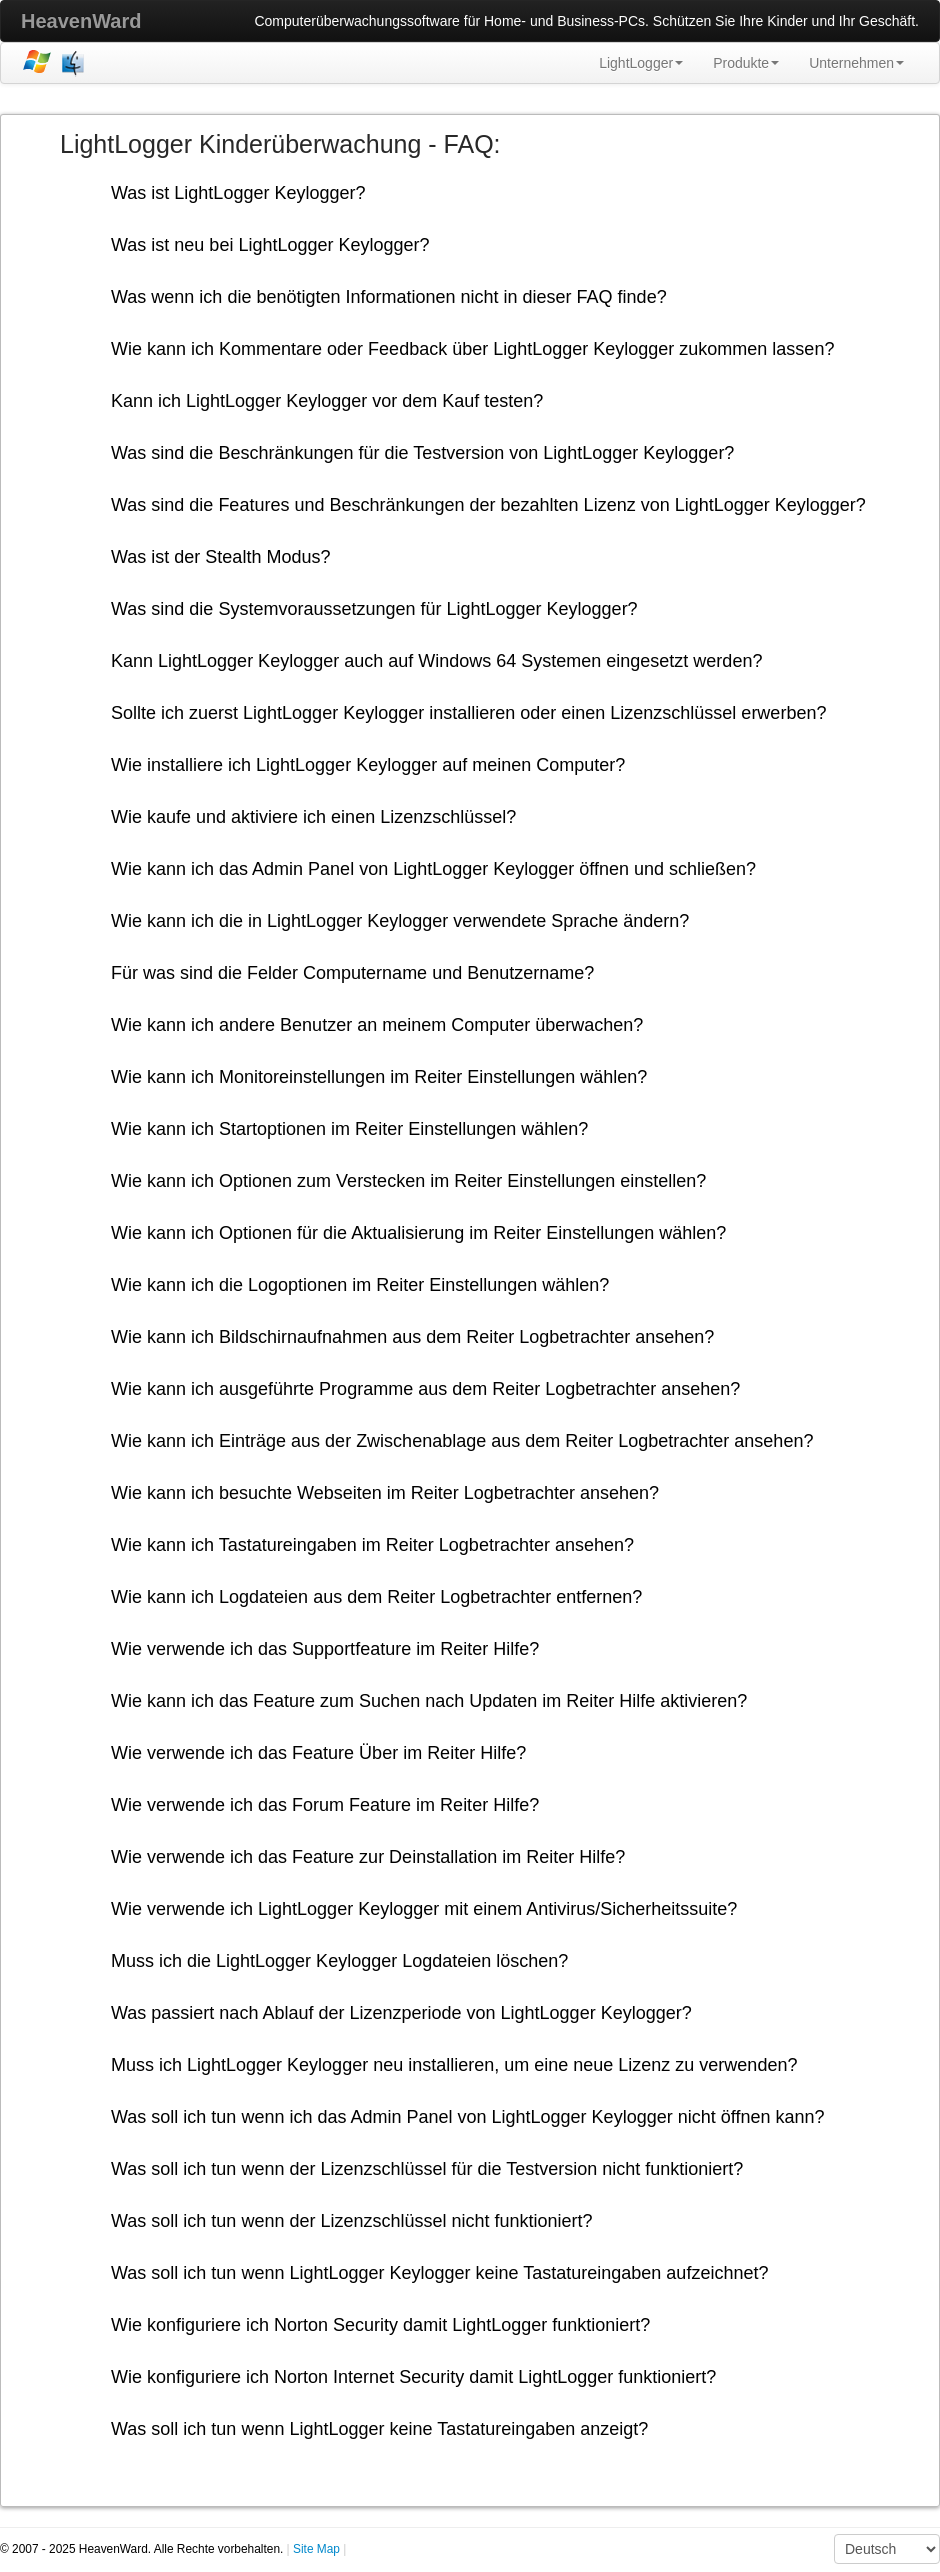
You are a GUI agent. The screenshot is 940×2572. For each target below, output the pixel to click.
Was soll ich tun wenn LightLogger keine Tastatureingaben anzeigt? (379, 2429)
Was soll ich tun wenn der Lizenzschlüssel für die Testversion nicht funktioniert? (427, 2169)
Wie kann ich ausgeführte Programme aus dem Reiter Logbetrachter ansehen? (425, 1389)
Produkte (746, 63)
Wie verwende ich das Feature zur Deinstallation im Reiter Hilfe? (368, 1857)
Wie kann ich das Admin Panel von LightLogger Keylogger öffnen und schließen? (433, 869)
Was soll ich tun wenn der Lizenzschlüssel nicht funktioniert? (352, 2221)
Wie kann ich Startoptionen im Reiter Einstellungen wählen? (349, 1129)
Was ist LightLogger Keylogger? (238, 193)
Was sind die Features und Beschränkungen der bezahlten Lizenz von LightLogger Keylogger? (488, 505)
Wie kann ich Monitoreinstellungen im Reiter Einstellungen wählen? (379, 1077)
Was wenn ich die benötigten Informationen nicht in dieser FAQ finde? (389, 297)
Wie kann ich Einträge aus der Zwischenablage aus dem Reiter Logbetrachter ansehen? (462, 1441)
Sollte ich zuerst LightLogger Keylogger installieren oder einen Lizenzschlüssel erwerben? (468, 713)
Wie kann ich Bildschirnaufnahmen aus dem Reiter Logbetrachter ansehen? (412, 1337)
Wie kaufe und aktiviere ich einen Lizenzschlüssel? (313, 817)
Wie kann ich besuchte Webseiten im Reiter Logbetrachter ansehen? (385, 1493)
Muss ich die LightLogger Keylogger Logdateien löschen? (339, 1961)
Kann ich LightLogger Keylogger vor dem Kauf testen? (327, 401)
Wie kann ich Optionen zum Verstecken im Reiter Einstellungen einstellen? (408, 1181)
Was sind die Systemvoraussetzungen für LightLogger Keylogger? (374, 609)
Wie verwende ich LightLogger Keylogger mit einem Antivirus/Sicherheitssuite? (424, 1909)
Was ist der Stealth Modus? (220, 557)
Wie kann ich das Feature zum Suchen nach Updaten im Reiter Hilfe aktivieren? (429, 1701)
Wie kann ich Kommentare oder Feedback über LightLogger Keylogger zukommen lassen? (472, 349)
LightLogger (641, 63)
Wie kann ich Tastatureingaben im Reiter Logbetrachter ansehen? (372, 1545)
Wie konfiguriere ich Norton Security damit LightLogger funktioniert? (380, 2325)
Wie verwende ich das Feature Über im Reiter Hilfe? (318, 1753)
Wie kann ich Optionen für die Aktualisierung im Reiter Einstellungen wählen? (418, 1233)
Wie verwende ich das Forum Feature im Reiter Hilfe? (325, 1805)
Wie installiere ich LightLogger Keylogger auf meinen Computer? (368, 765)
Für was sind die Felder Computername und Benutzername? (352, 973)
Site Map (316, 2549)
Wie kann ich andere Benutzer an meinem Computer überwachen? (377, 1025)
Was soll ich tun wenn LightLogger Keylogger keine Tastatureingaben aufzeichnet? (439, 2273)
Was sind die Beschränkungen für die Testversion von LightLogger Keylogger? (422, 453)
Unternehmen (856, 63)
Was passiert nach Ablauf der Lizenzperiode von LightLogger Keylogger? (401, 2013)
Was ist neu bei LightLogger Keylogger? (270, 245)
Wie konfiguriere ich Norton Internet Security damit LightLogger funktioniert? (413, 2377)
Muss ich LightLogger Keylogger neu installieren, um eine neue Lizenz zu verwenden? (454, 2065)
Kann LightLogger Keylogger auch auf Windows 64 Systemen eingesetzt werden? (436, 661)
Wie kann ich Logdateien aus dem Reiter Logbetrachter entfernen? (376, 1597)
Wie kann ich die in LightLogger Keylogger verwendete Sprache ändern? (400, 921)
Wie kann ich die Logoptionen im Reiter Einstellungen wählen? (360, 1285)
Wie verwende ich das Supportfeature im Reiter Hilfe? (325, 1649)
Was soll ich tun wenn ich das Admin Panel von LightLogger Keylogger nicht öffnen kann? (467, 2117)
